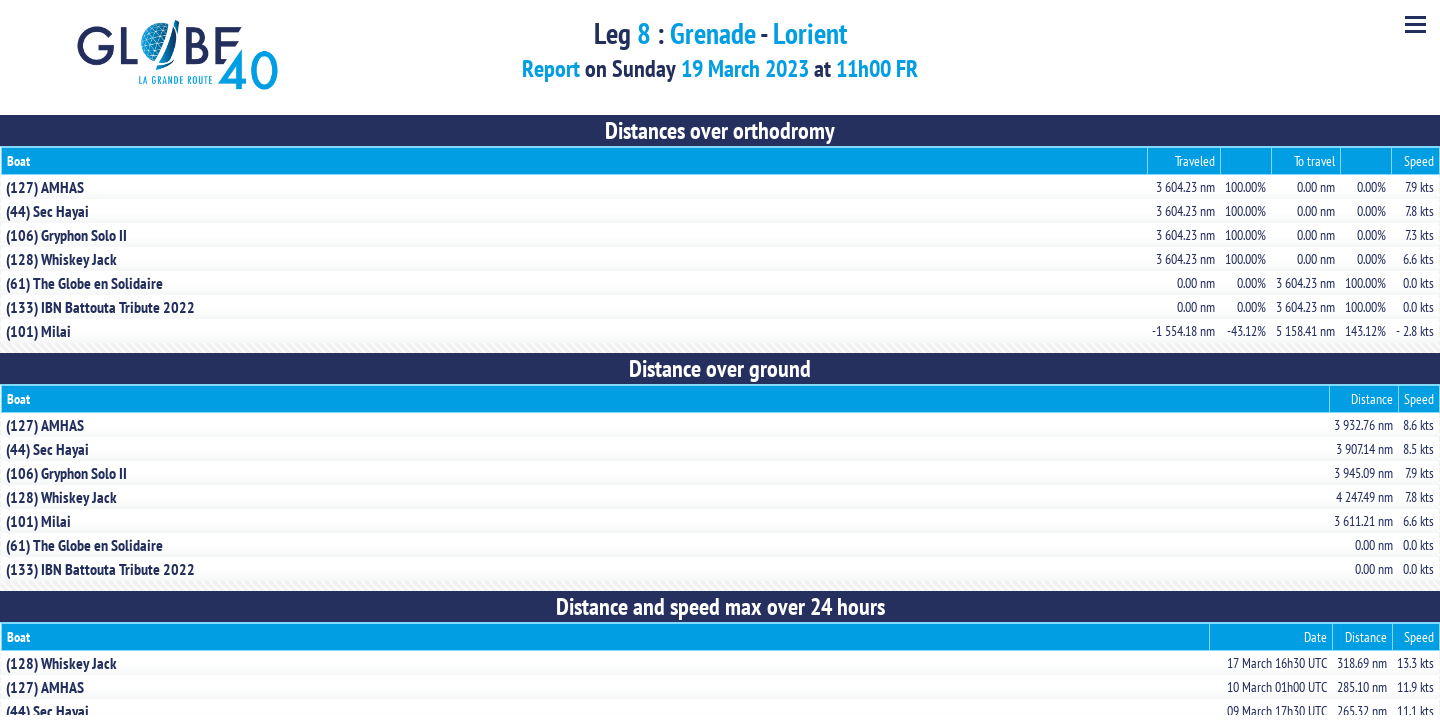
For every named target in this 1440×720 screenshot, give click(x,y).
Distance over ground (720, 368)
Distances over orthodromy (720, 130)
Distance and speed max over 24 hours (720, 606)
